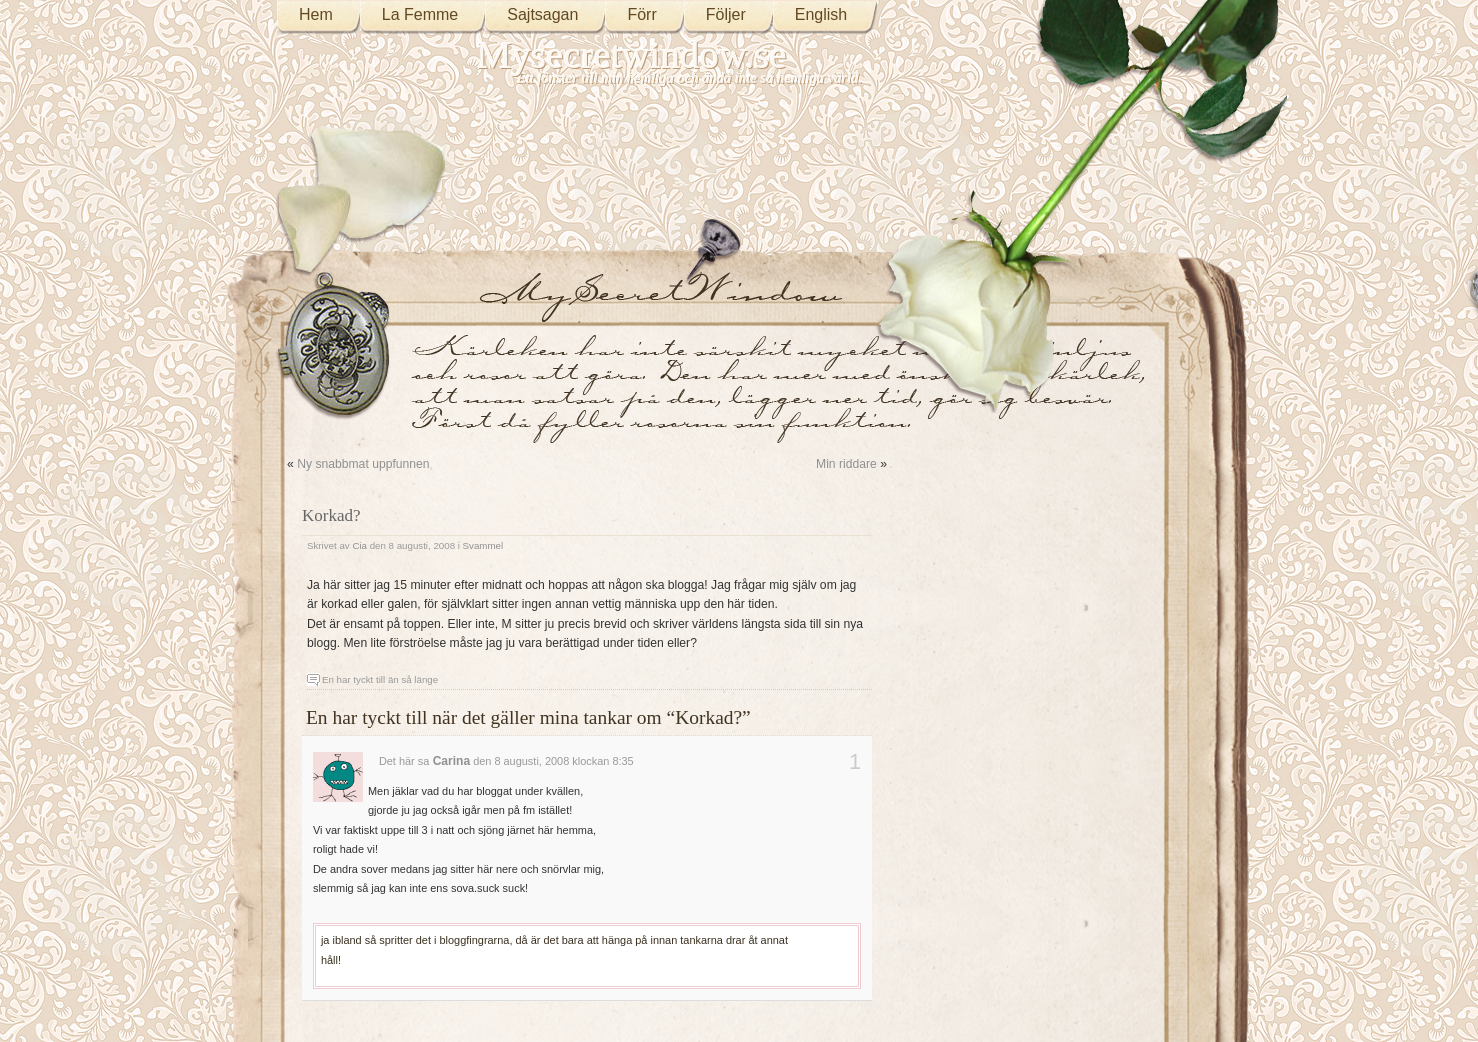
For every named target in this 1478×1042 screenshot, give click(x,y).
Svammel (483, 545)
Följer (726, 14)
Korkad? (331, 515)
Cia (359, 545)
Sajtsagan (542, 14)
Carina (451, 761)
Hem (316, 14)
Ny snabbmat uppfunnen (363, 464)
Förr (641, 14)
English (821, 14)
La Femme (420, 14)
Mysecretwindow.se (632, 54)
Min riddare (846, 464)
